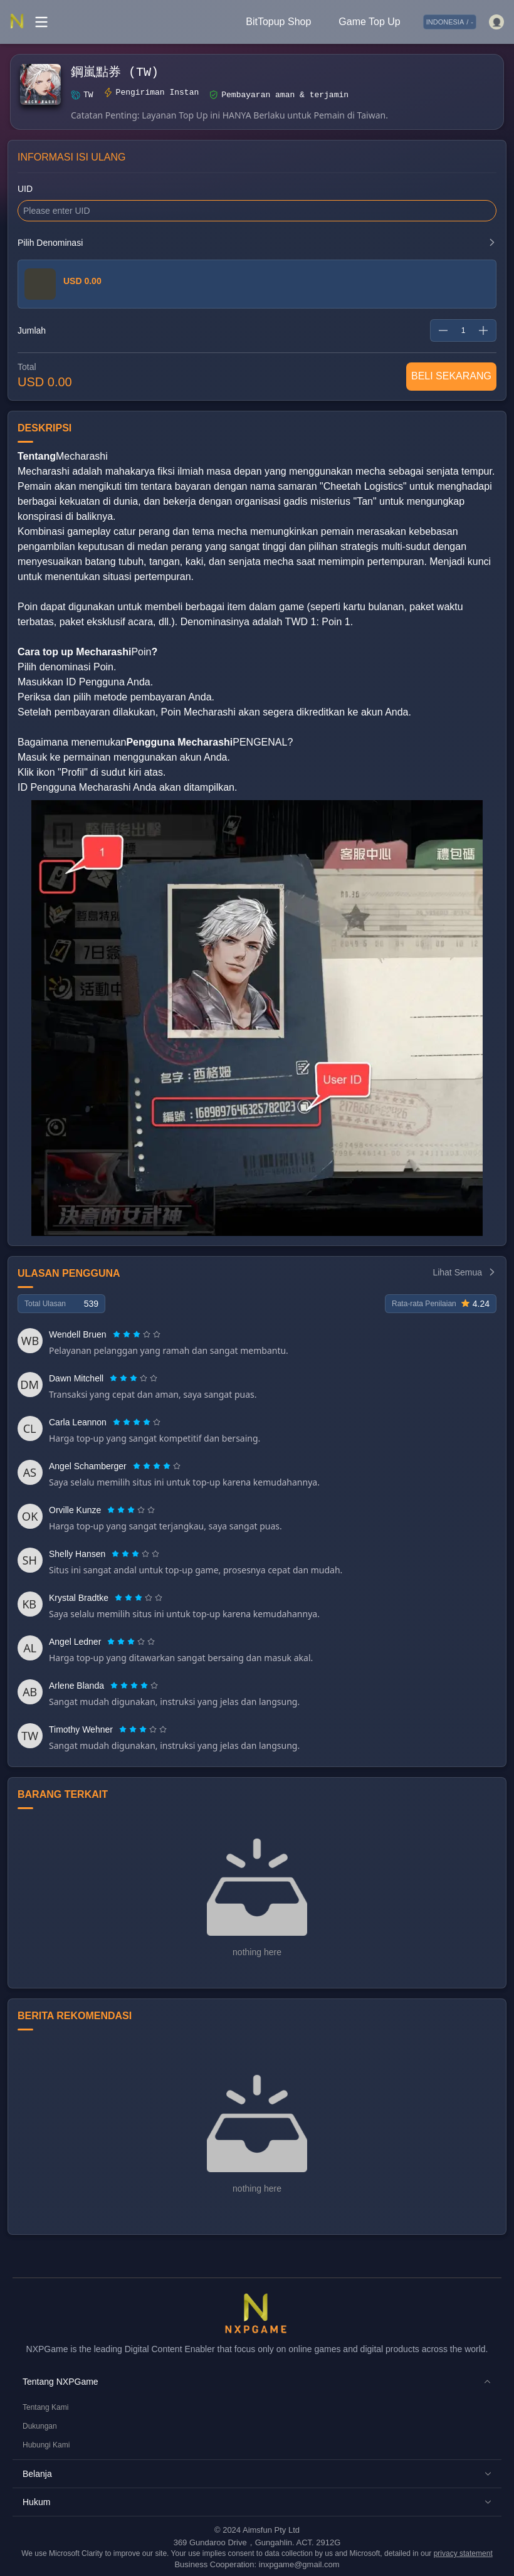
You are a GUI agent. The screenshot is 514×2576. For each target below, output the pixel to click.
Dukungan (40, 2426)
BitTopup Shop (278, 21)
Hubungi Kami (46, 2445)
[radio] (118, 1334)
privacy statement (463, 2553)
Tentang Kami (45, 2407)
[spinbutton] (463, 330)
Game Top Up (369, 21)
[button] (257, 2381)
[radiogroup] (136, 1334)
